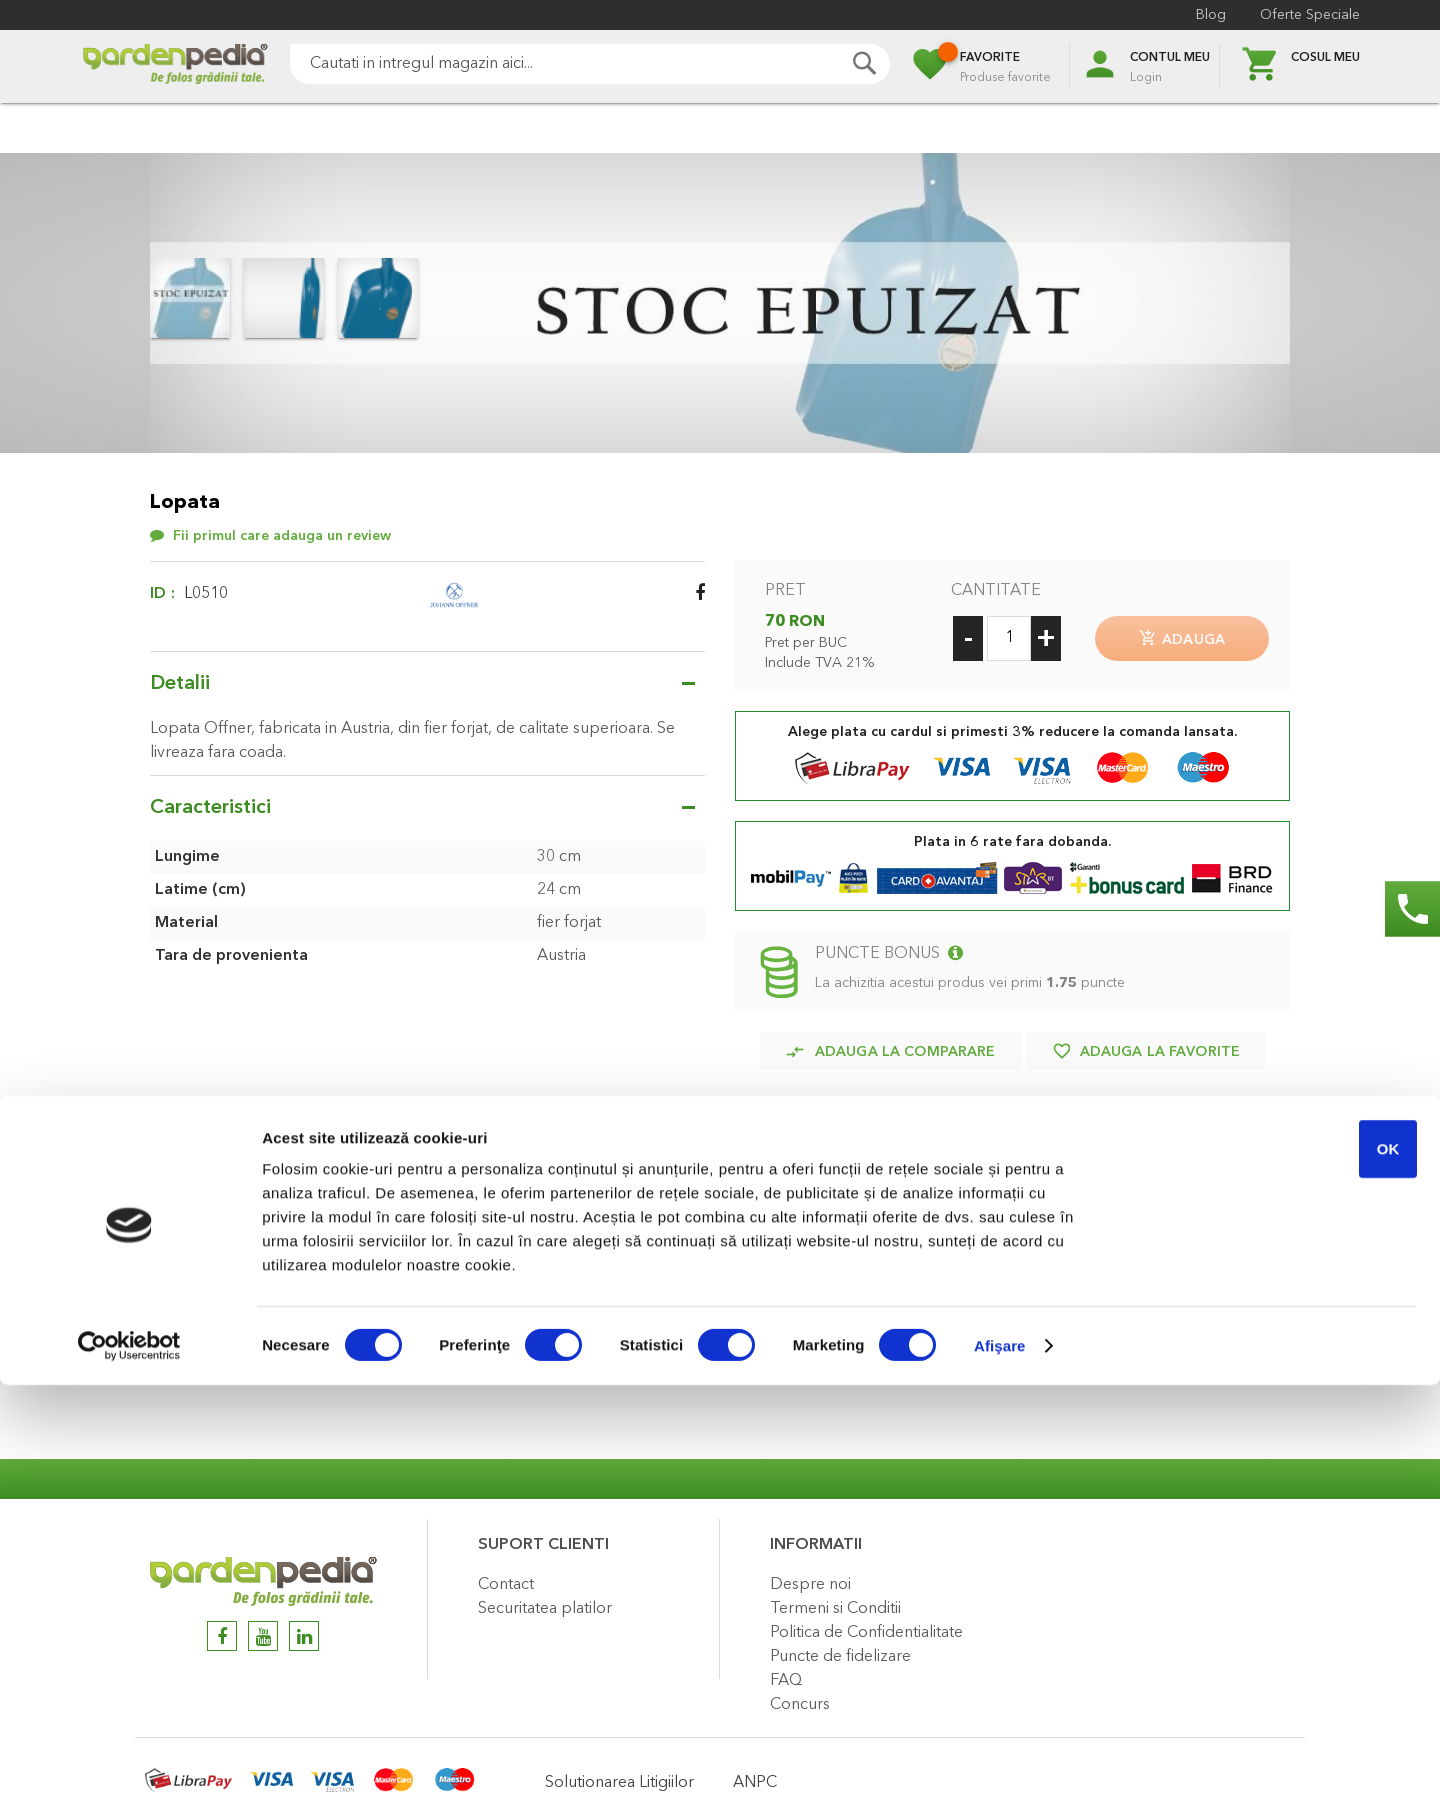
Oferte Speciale (1310, 15)
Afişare (1000, 1778)
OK (1273, 1581)
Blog (1211, 15)
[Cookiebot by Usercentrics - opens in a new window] (129, 1779)
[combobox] (590, 64)
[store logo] (175, 66)
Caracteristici (210, 808)
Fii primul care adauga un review (282, 536)
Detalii (180, 684)
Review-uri (209, 1334)
